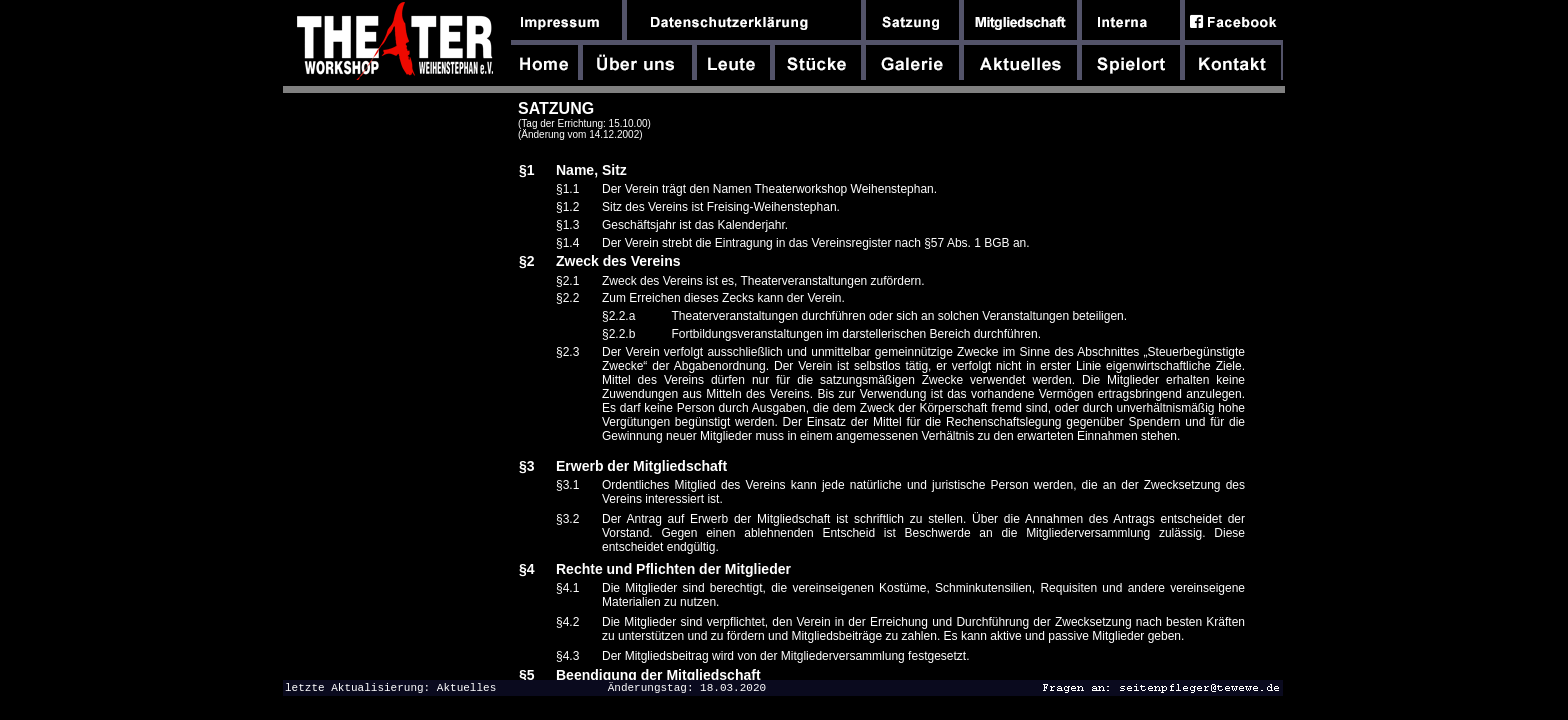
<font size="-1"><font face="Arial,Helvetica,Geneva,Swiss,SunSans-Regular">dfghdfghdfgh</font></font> (888, 390)
